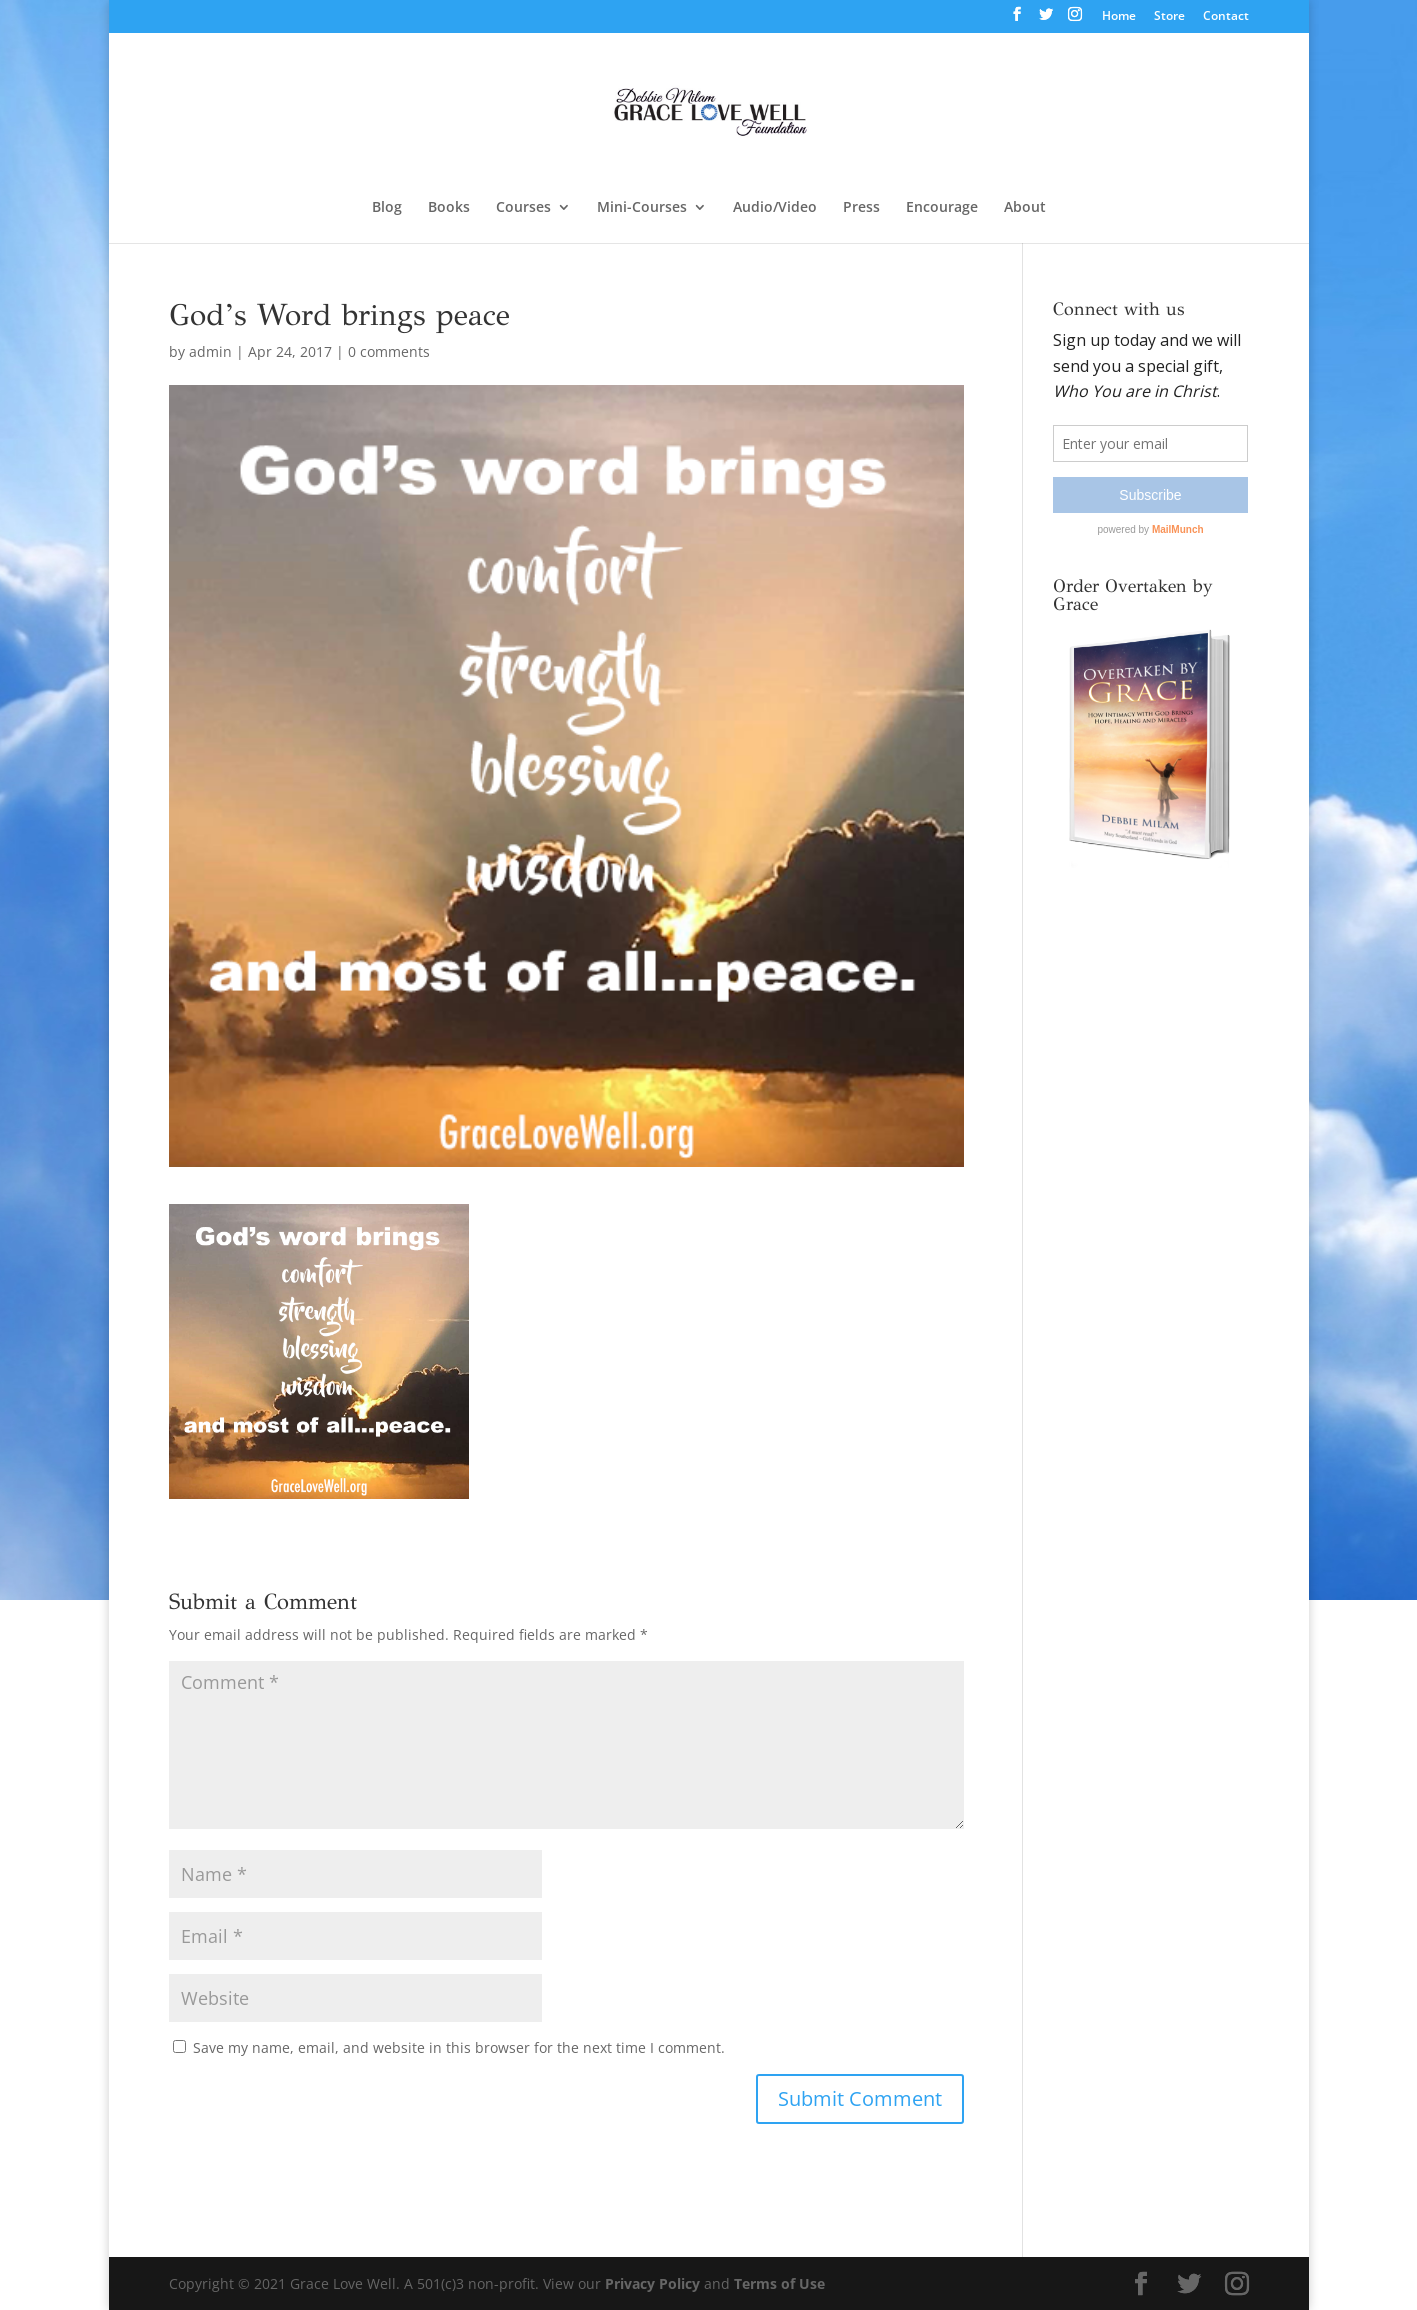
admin (210, 351)
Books (449, 208)
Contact (1226, 17)
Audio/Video (775, 208)
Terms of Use (779, 2283)
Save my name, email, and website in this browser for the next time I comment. (459, 2047)
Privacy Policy (652, 2283)
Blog (387, 208)
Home (1119, 17)
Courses (523, 208)
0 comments (389, 351)
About (1025, 208)
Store (1169, 17)
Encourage (942, 208)
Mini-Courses (642, 208)
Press (861, 208)
